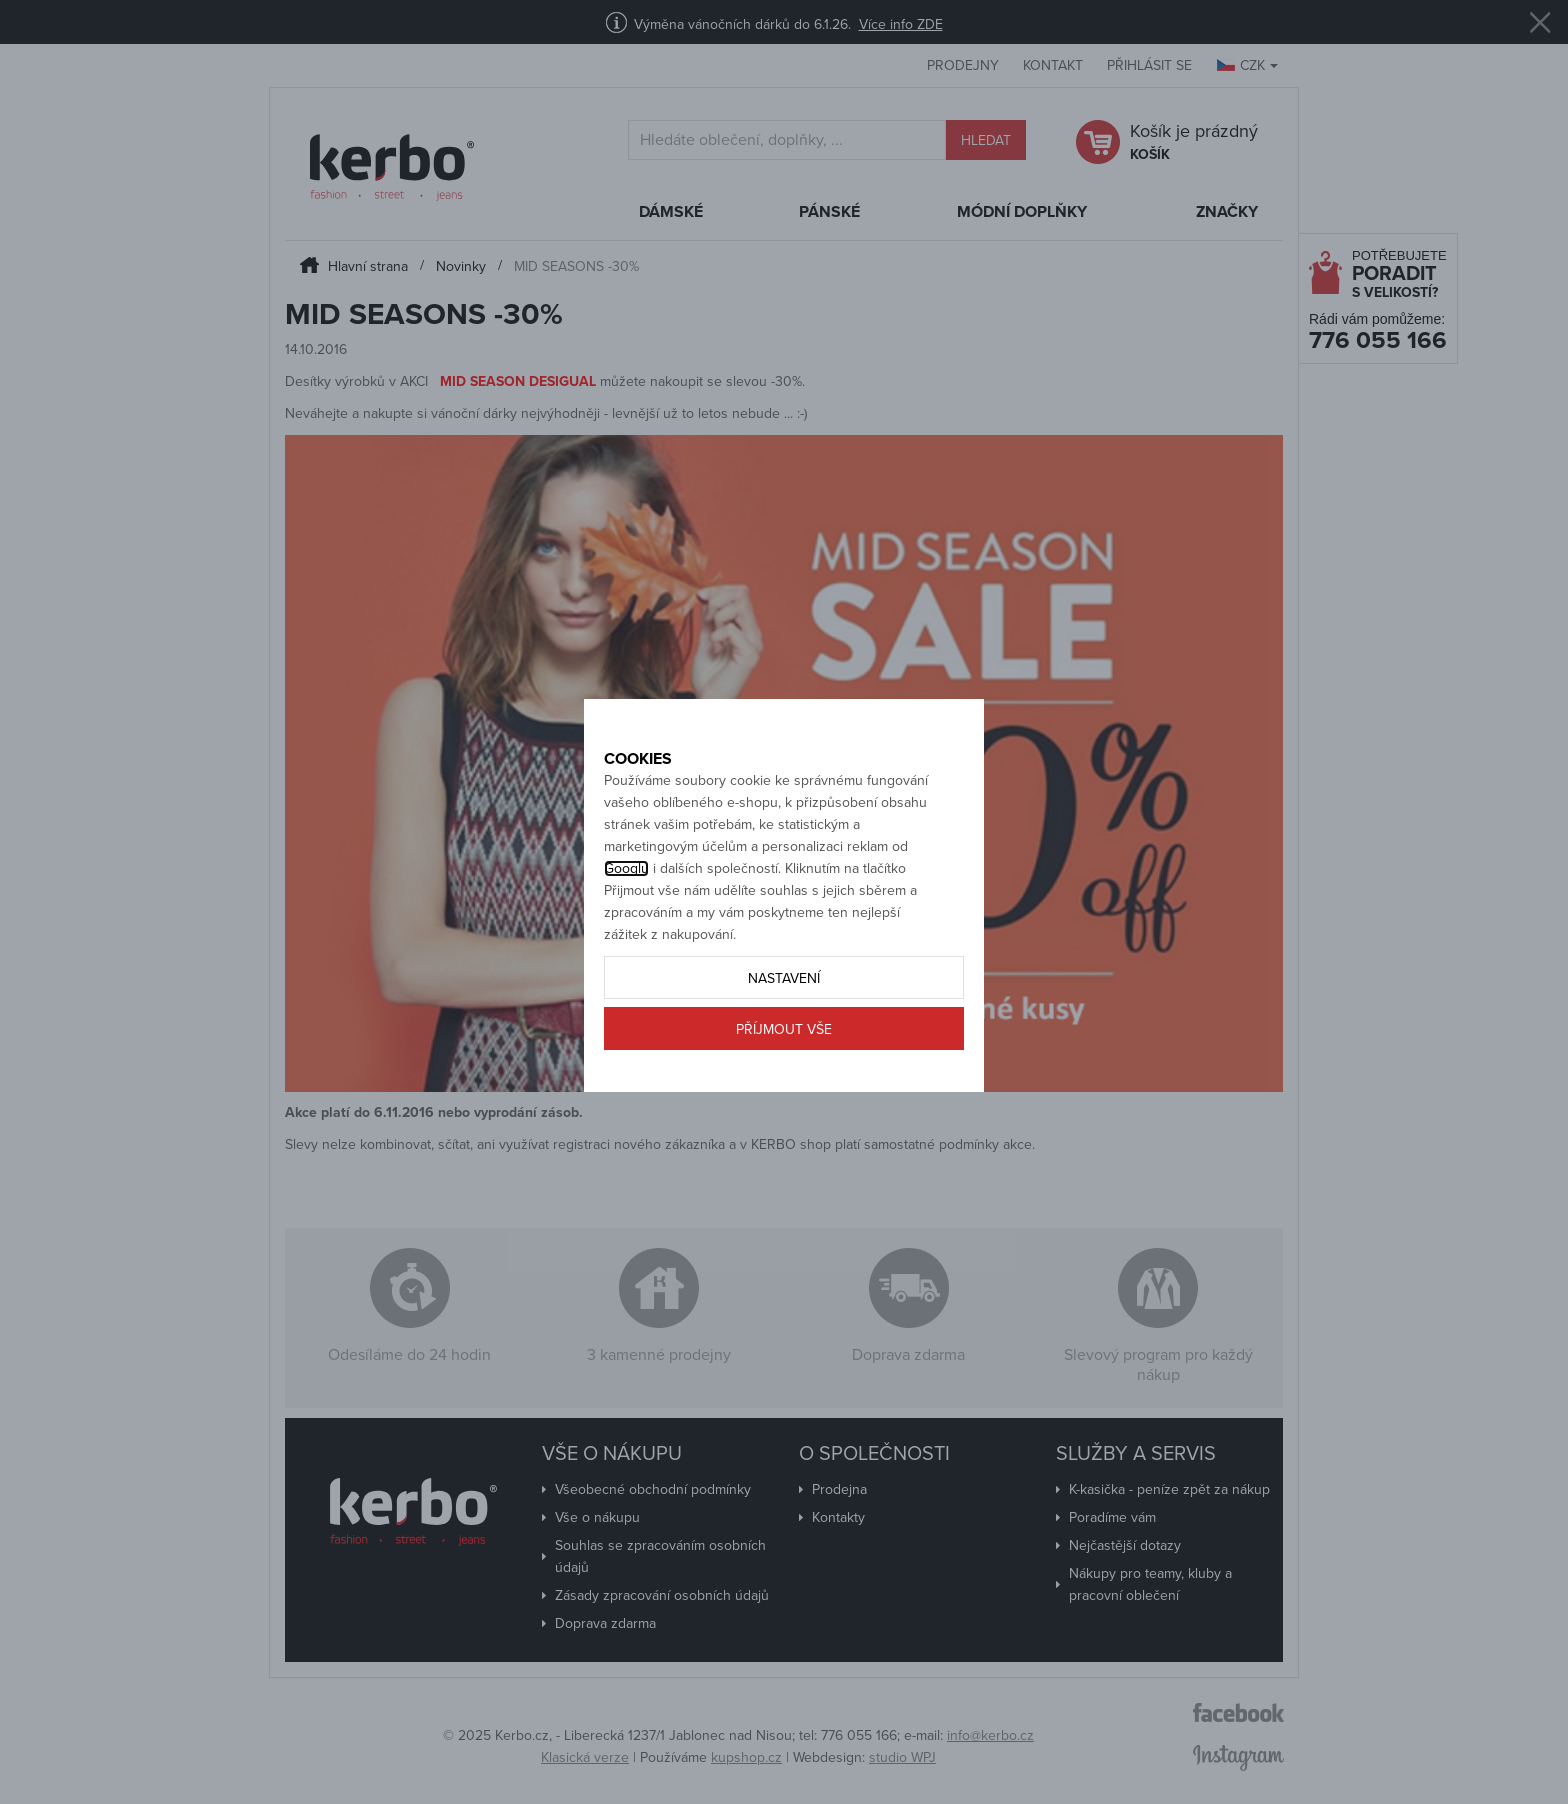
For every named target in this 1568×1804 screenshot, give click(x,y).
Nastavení (784, 1045)
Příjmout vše (784, 1096)
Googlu (626, 935)
